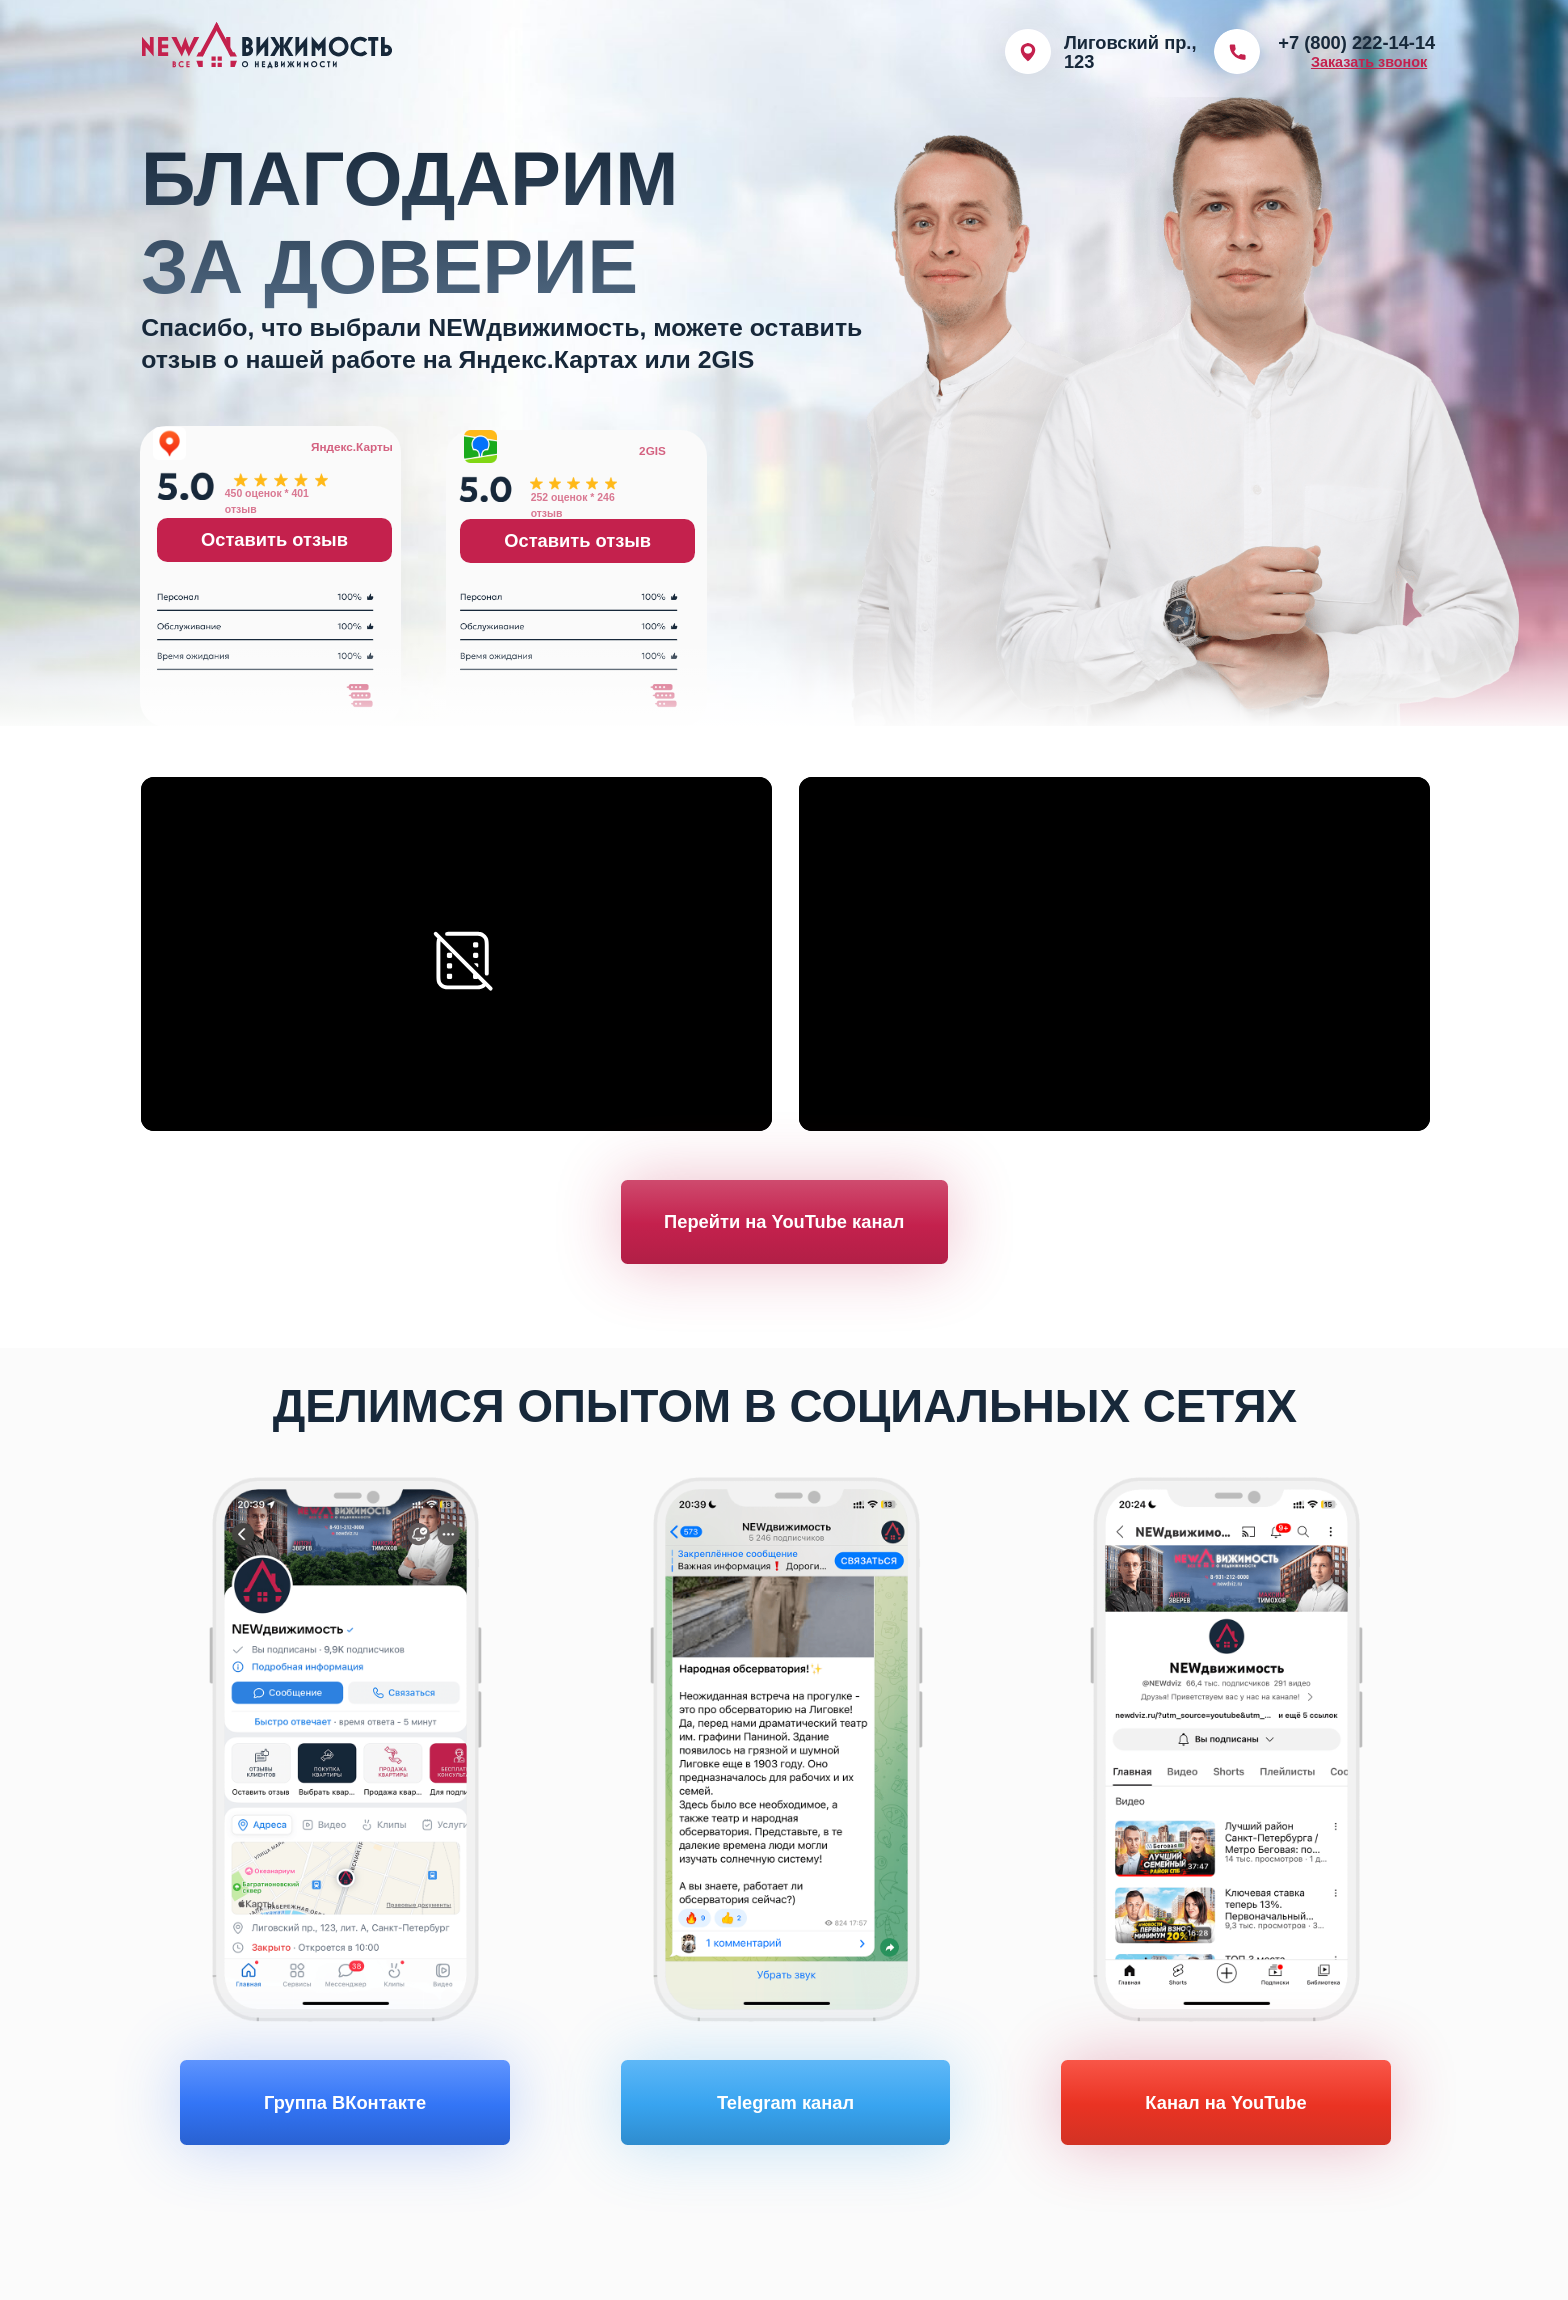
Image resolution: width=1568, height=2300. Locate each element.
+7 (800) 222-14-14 (1356, 42)
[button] (1369, 62)
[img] (1237, 52)
